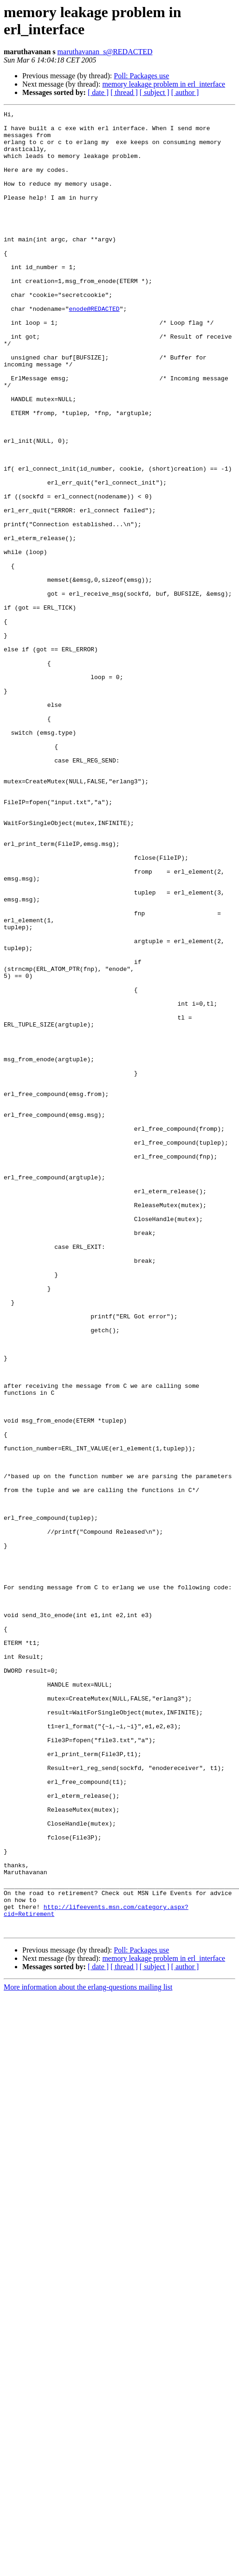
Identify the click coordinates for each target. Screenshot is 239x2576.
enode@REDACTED (94, 349)
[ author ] (185, 92)
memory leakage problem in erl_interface (163, 84)
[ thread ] (124, 92)
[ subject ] (154, 92)
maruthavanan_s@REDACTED (105, 52)
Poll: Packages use (141, 76)
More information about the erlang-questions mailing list (88, 2351)
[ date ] (98, 92)
